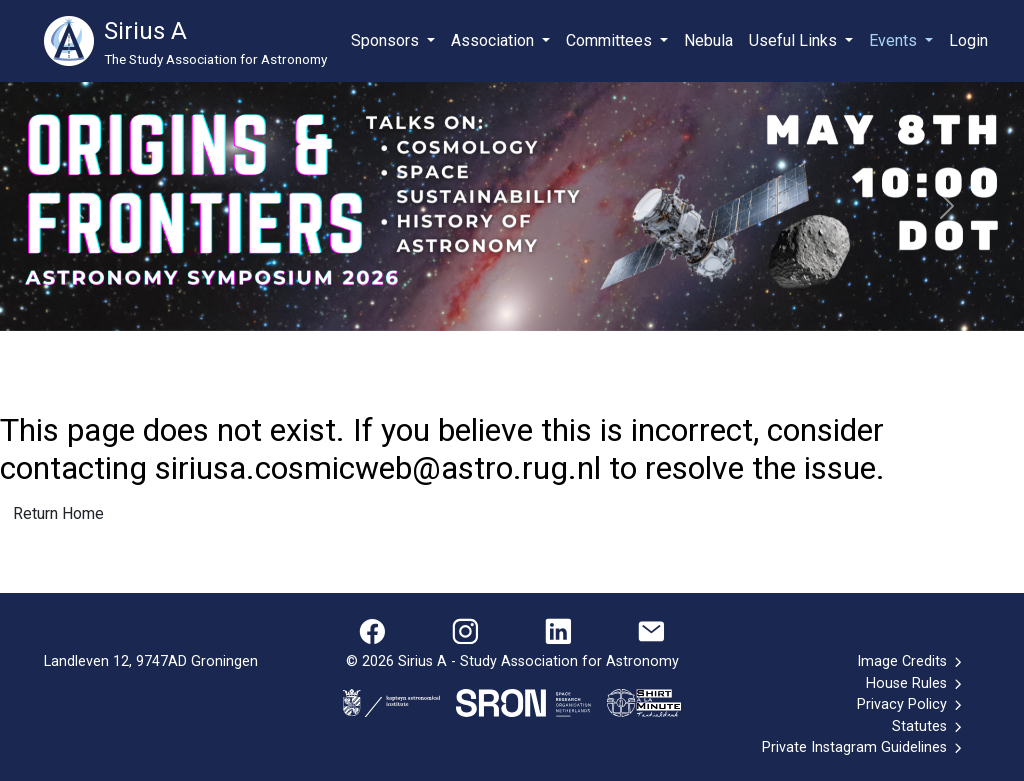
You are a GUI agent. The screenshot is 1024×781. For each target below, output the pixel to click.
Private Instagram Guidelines (863, 747)
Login (968, 40)
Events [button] (895, 40)
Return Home (58, 513)
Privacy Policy (911, 704)
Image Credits (911, 661)
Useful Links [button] (795, 40)
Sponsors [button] (387, 40)
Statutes (928, 726)
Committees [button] (611, 40)
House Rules (915, 683)
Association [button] (494, 40)
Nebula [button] (708, 40)
